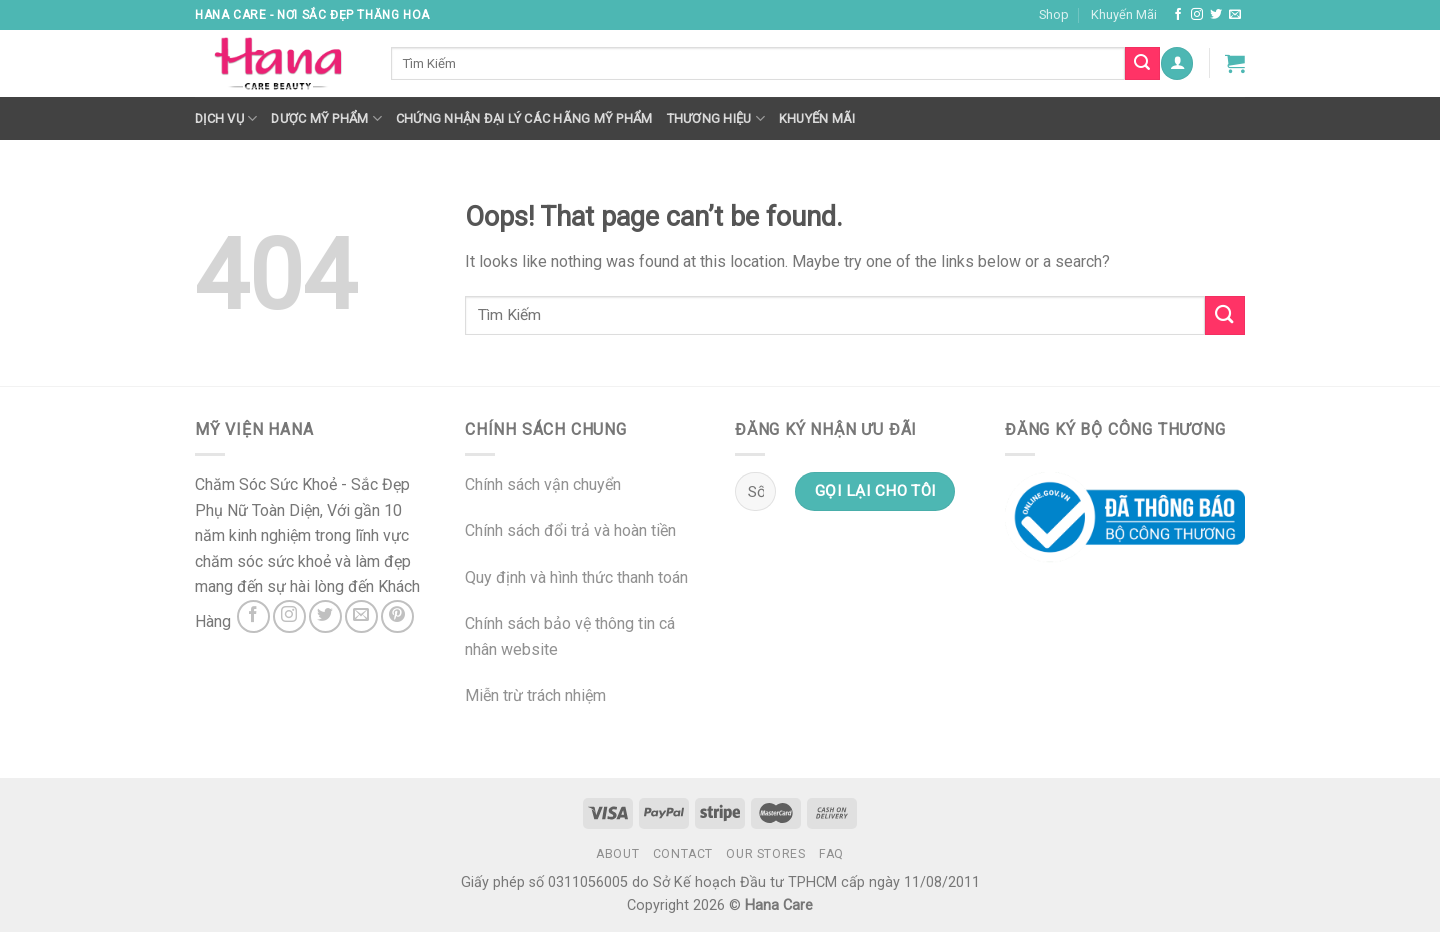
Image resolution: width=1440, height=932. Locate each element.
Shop (1054, 14)
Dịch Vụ (226, 118)
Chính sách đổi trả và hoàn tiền (570, 530)
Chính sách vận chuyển (543, 484)
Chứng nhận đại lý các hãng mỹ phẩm (524, 118)
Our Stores (765, 854)
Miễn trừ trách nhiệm (535, 695)
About (617, 854)
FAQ (831, 854)
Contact (683, 854)
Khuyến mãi (817, 118)
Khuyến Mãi (1124, 14)
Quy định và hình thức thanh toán (576, 577)
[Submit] (1225, 315)
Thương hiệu (716, 118)
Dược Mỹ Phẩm (326, 118)
